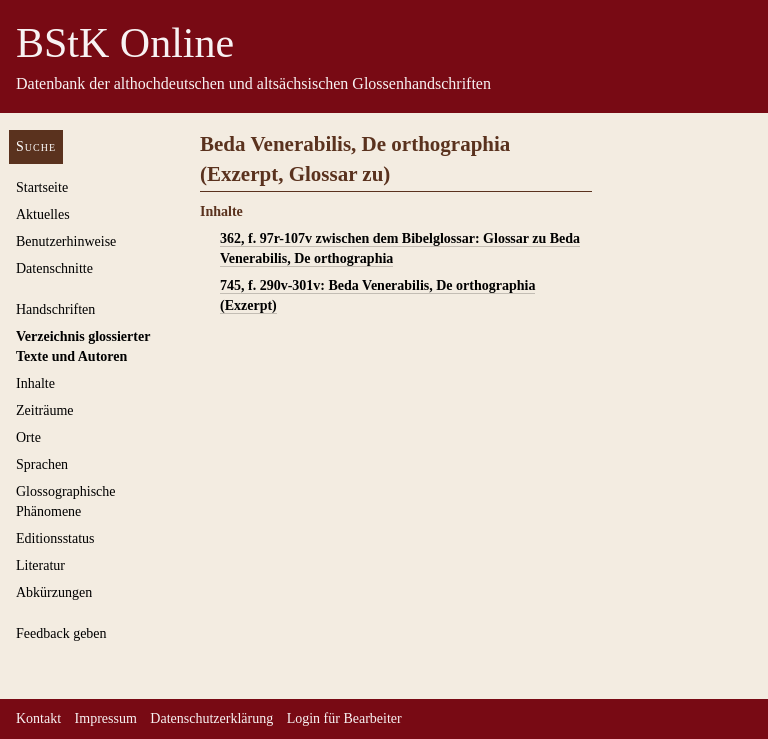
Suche (36, 146)
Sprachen (42, 464)
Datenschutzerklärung (211, 718)
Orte (28, 437)
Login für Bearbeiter (344, 718)
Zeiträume (45, 410)
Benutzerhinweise (66, 241)
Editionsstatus (55, 538)
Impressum (106, 718)
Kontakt (38, 718)
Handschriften (55, 309)
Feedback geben (61, 633)
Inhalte (35, 383)
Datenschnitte (54, 268)
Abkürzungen (54, 592)
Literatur (40, 565)
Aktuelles (43, 214)
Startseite (42, 187)
